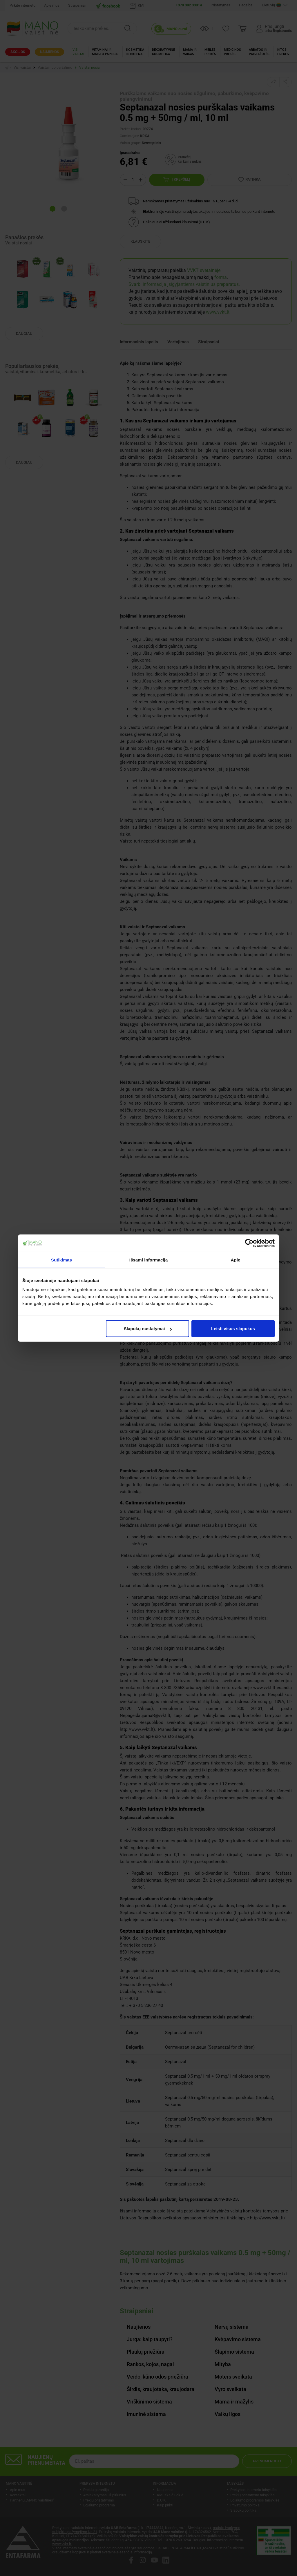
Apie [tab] (235, 1259)
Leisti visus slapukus (233, 1328)
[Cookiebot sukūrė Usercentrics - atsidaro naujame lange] (249, 1243)
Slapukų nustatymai (148, 1328)
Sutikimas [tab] (61, 1259)
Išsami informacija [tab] (148, 1259)
